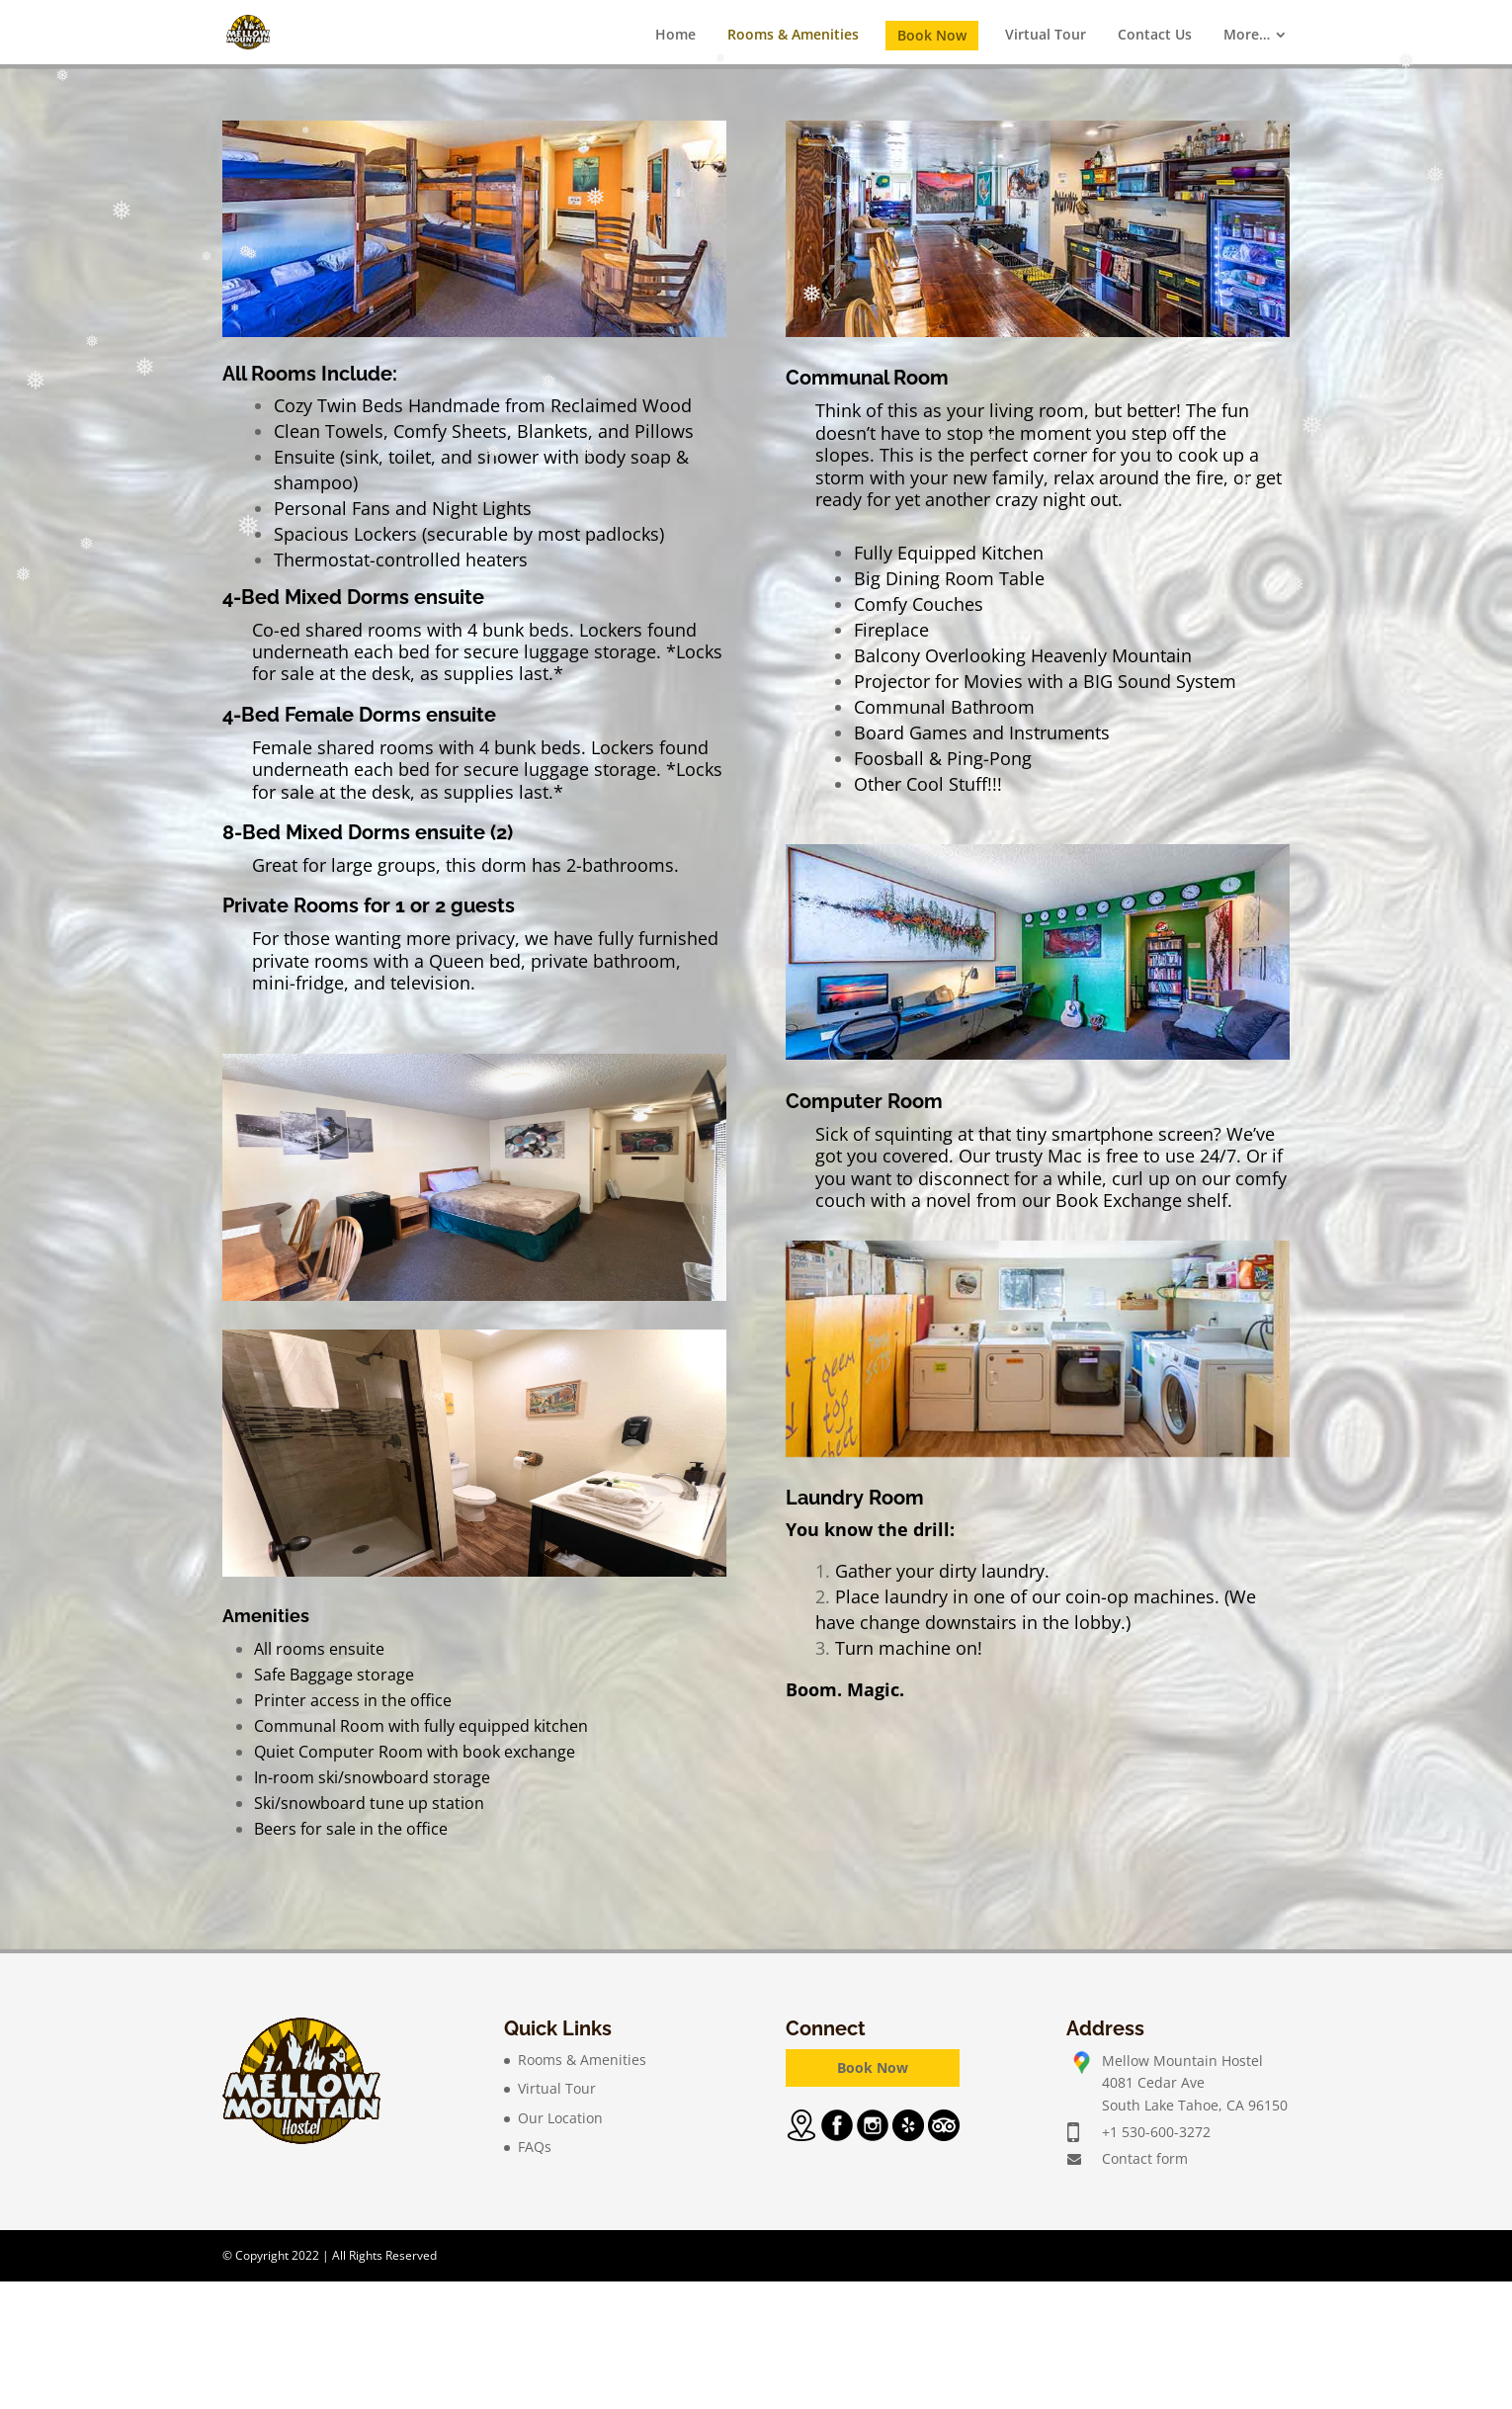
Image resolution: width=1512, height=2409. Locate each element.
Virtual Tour (1045, 34)
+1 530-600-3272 (1156, 2131)
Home (675, 34)
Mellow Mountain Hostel (1182, 2060)
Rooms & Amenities (793, 34)
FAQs (534, 2146)
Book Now (931, 35)
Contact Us (1155, 34)
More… (1246, 34)
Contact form (1145, 2158)
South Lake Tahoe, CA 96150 (1195, 2105)
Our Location (560, 2117)
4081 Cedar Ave (1153, 2082)
